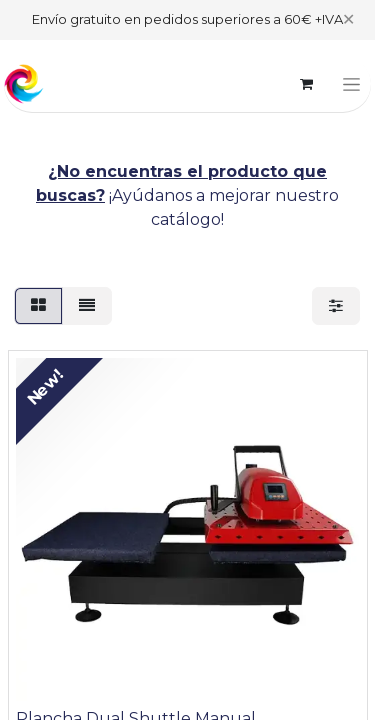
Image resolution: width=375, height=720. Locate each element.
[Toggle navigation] (351, 84)
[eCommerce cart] (306, 84)
